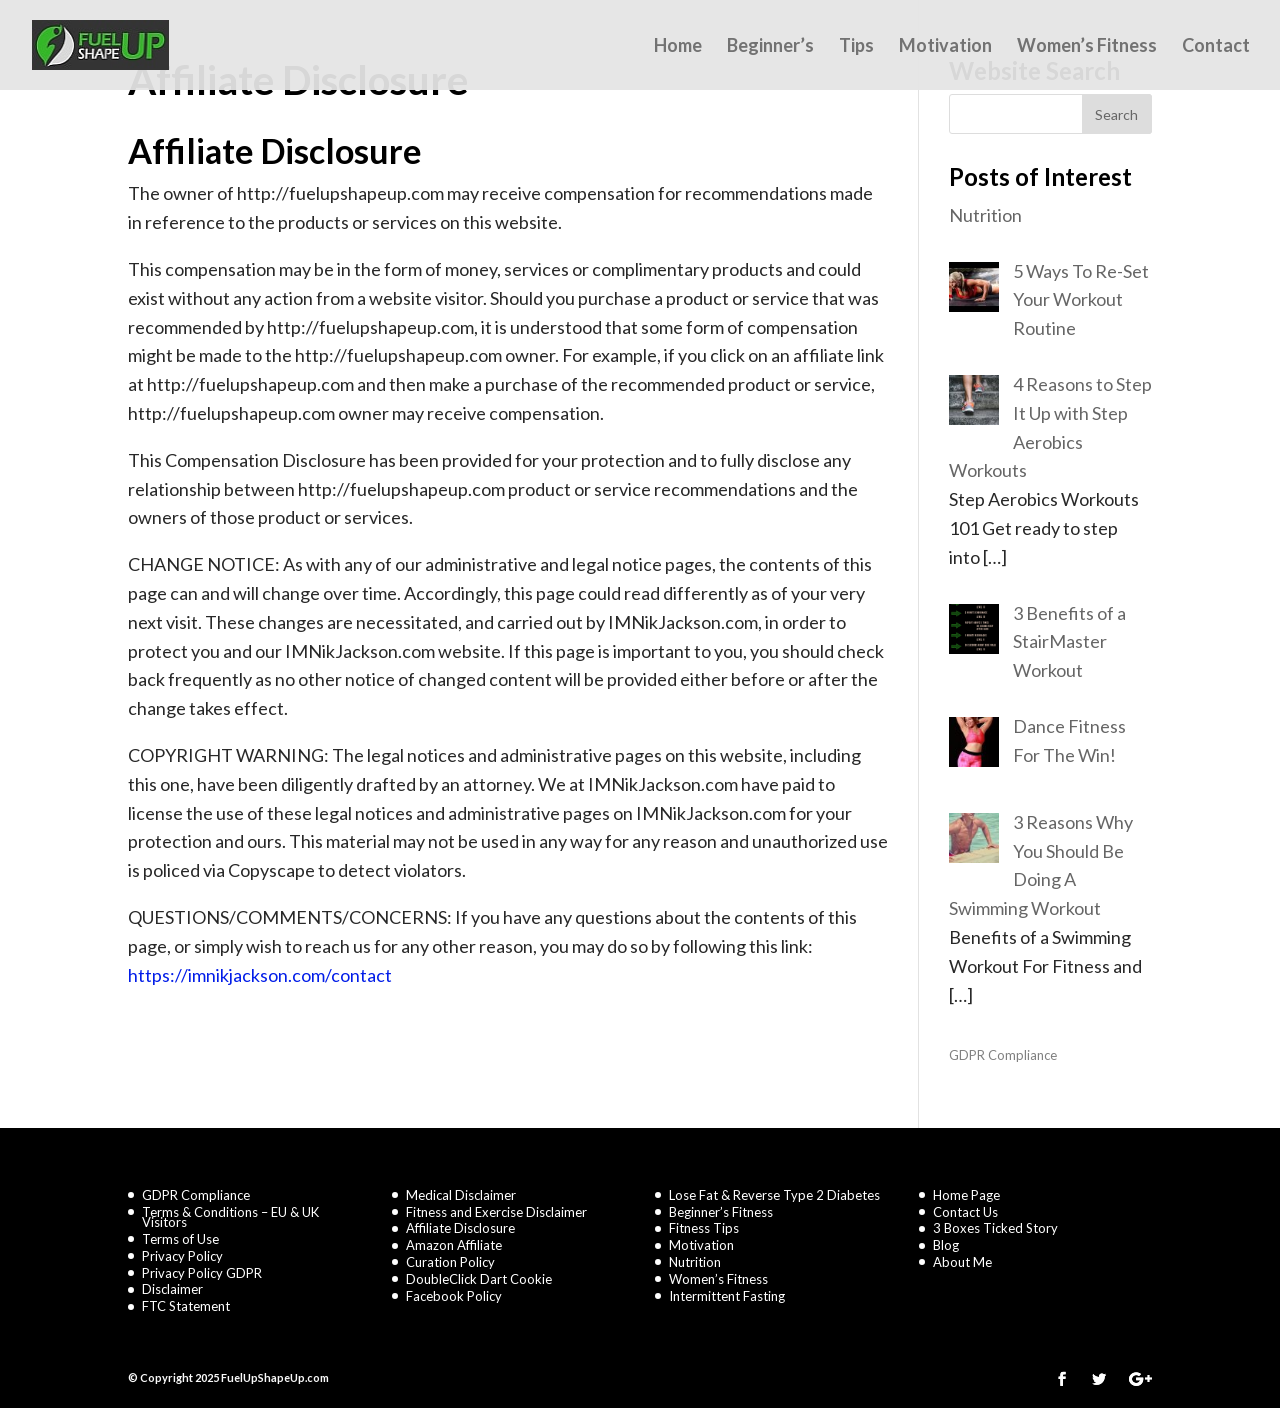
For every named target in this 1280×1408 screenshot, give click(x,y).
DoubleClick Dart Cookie (479, 1279)
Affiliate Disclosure (460, 1228)
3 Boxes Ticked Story (995, 1228)
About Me (962, 1262)
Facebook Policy (454, 1296)
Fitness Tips (704, 1228)
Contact (1216, 47)
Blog (946, 1245)
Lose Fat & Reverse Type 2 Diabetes (774, 1195)
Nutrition (695, 1262)
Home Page (966, 1195)
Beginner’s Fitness (721, 1212)
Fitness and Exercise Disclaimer (496, 1212)
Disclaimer (172, 1289)
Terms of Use (180, 1239)
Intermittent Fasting (727, 1296)
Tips (856, 47)
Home (678, 47)
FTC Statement (186, 1306)
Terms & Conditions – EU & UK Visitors (230, 1217)
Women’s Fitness (1087, 47)
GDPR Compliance (1003, 1055)
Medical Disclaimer (461, 1195)
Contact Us (965, 1212)
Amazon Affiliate (454, 1245)
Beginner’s (770, 47)
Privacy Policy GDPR (202, 1273)
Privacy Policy (182, 1256)
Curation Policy (450, 1262)
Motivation (945, 47)
